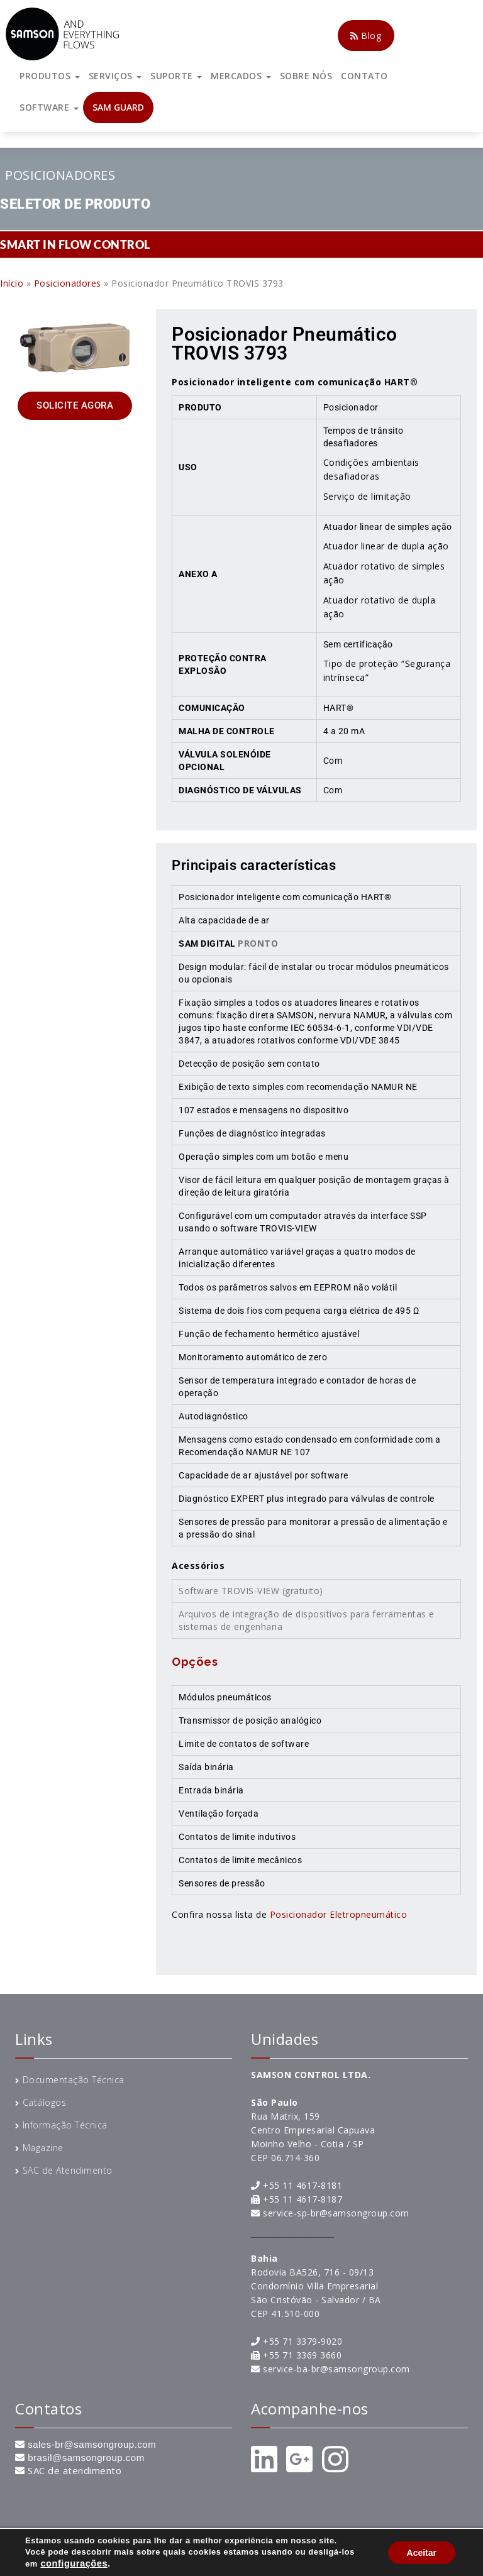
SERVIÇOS (115, 76)
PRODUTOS (49, 76)
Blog (365, 35)
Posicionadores (60, 175)
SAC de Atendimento (68, 2170)
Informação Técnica (65, 2125)
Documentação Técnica (74, 2080)
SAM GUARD (118, 107)
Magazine (43, 2148)
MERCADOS (241, 76)
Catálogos (45, 2102)
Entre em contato (371, 2552)
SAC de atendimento (74, 2470)
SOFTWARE (49, 107)
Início (11, 283)
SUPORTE (176, 76)
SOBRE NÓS (306, 76)
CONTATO (364, 76)
